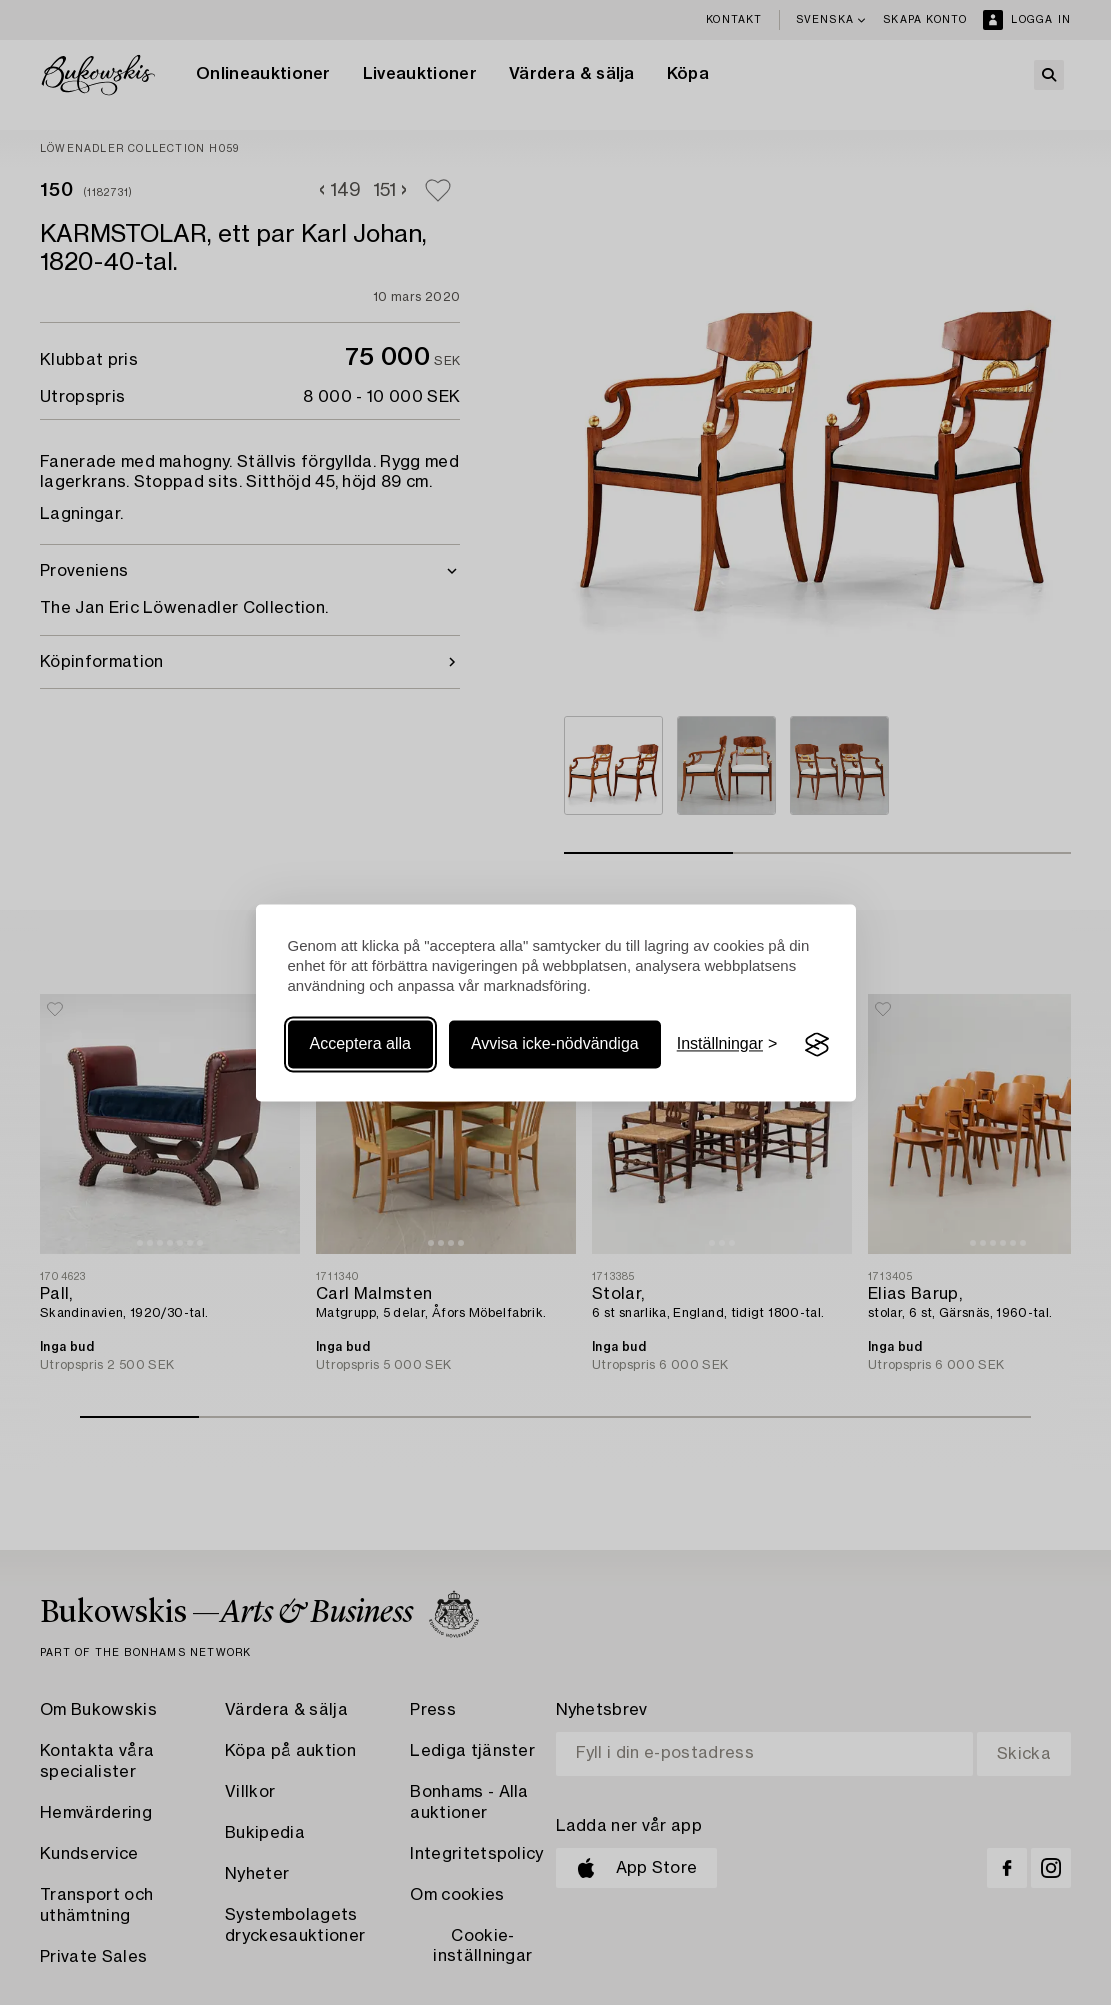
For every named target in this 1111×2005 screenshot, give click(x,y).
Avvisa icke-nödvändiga (555, 1044)
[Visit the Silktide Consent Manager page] (817, 1045)
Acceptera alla (360, 1044)
